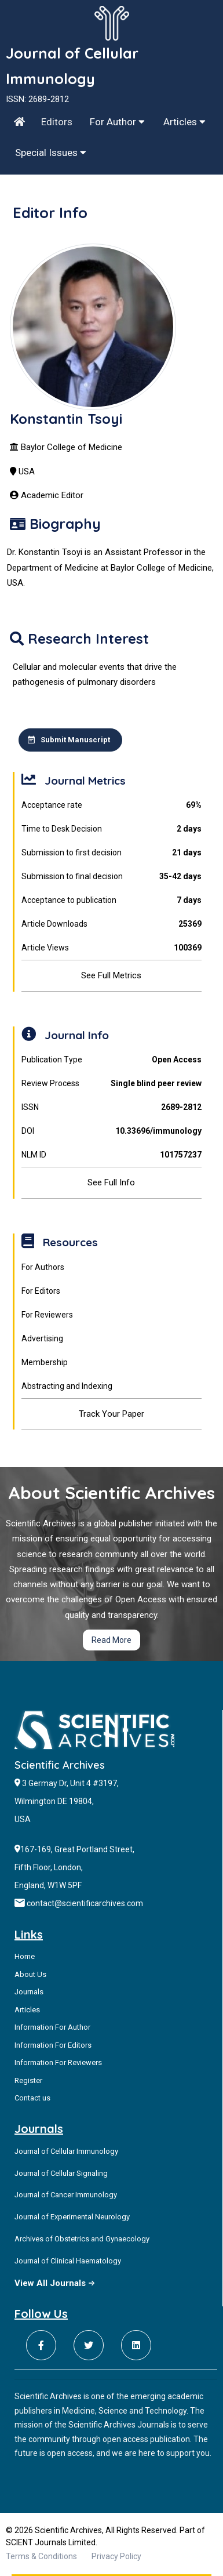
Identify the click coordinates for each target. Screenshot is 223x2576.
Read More (111, 1640)
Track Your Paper (111, 1414)
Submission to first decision (111, 853)
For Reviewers (47, 1314)
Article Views (111, 948)
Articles (184, 122)
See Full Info (111, 1182)
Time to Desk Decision (111, 829)
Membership (44, 1362)
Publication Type (111, 1060)
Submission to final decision (111, 876)
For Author (117, 122)
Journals (28, 1991)
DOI (111, 1131)
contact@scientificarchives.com (85, 1903)
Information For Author (52, 2027)
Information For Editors (53, 2045)
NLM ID (111, 1155)
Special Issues (50, 152)
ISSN (111, 1107)
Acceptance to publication (111, 900)
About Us (30, 1974)
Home (24, 1956)
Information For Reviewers (58, 2062)
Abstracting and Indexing (66, 1386)
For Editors (40, 1291)
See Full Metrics (111, 975)
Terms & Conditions (41, 2556)
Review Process (111, 1083)
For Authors (42, 1267)
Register (28, 2080)
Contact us (32, 2098)
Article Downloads (111, 924)
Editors (56, 122)
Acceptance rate (111, 805)
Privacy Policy (116, 2556)
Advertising (42, 1338)
